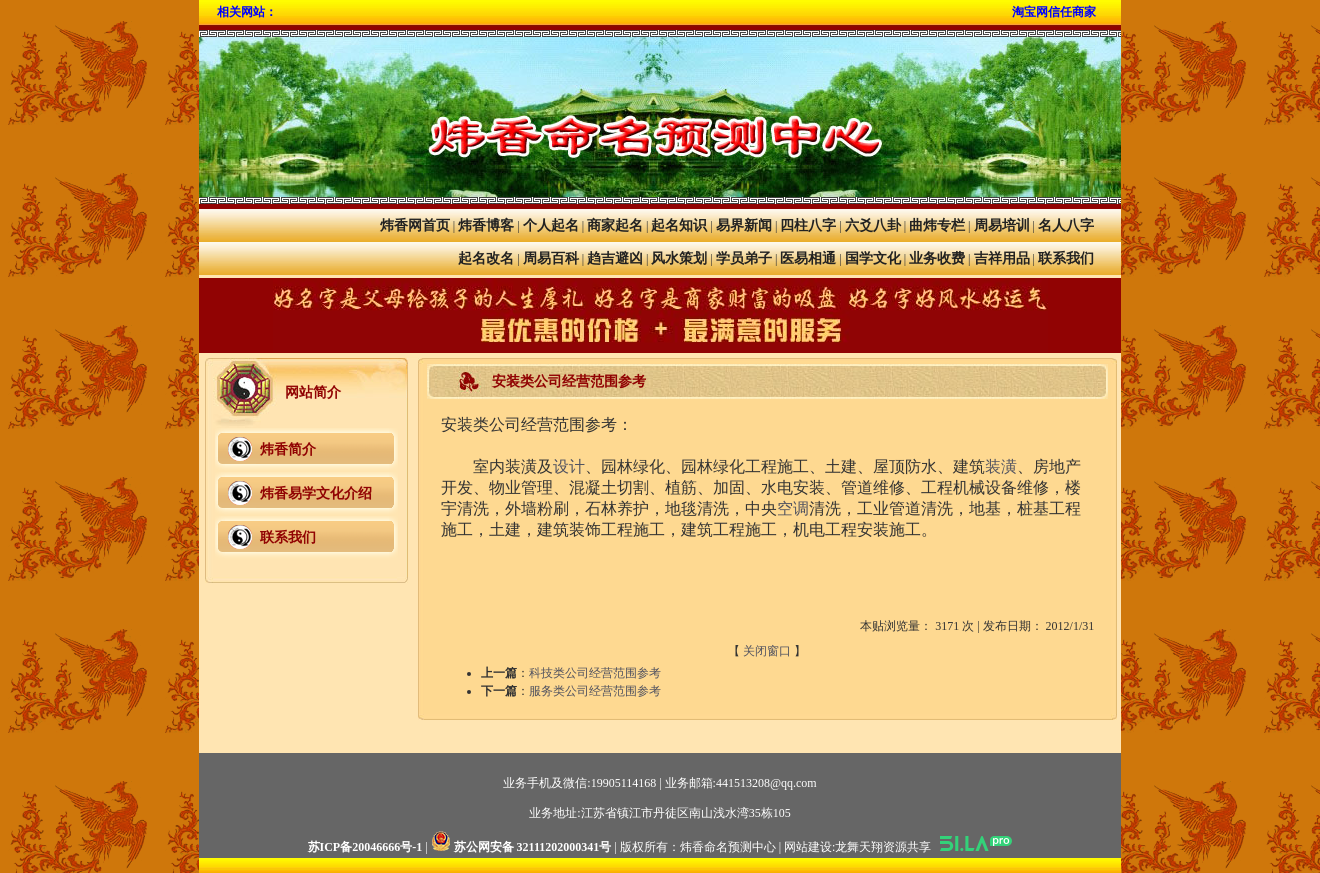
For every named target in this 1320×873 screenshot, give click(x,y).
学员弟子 (744, 258)
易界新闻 (744, 225)
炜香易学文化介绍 (316, 493)
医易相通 (808, 258)
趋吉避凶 (615, 258)
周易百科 (551, 258)
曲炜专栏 (937, 225)
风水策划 (679, 258)
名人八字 (1066, 225)
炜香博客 (486, 225)
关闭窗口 (767, 651)
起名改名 (486, 258)
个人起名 (551, 225)
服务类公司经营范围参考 (595, 691)
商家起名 (615, 225)
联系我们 (1066, 258)
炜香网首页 (415, 225)
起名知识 (679, 225)
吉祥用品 (1002, 258)
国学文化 (873, 258)
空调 (793, 508)
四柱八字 (808, 225)
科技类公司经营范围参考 (595, 673)
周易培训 (1002, 225)
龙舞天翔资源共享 (883, 847)
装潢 (1001, 466)
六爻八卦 (873, 225)
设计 (569, 466)
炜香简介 (288, 449)
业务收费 (937, 258)
